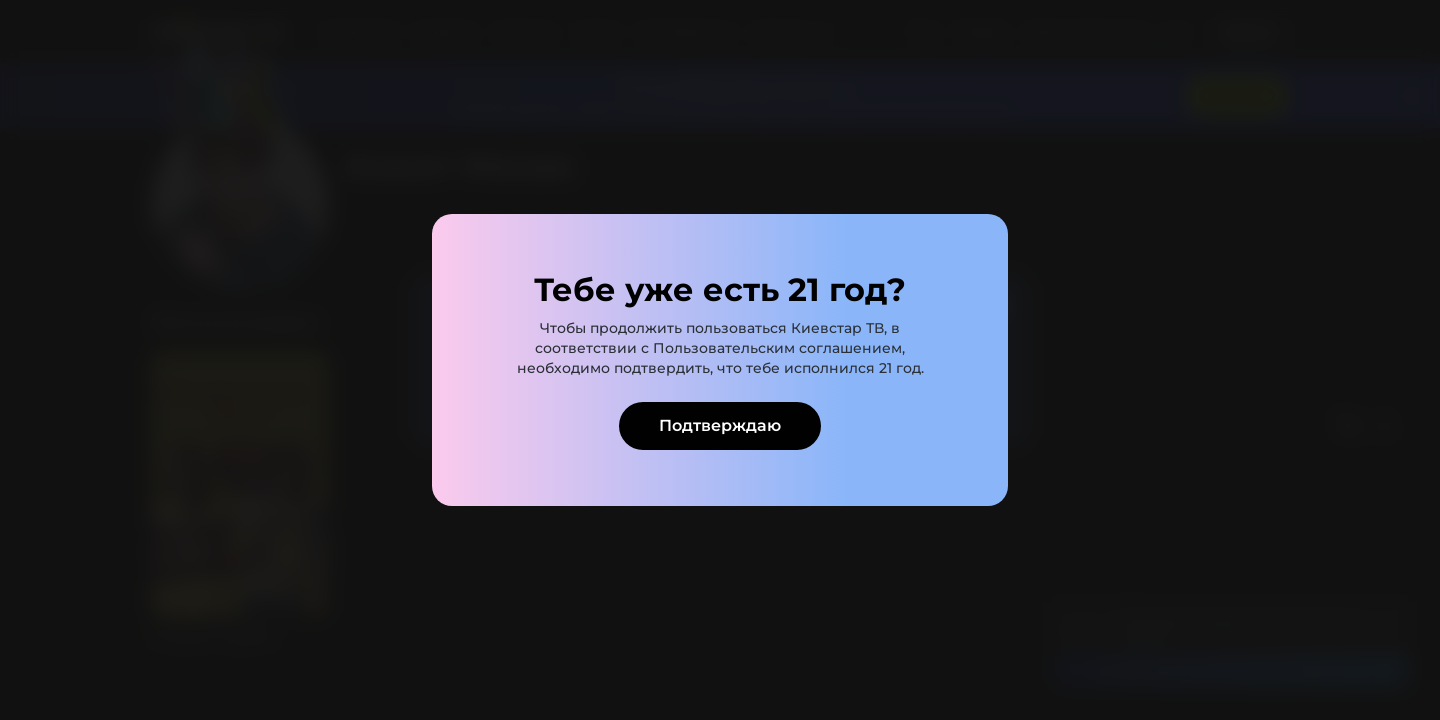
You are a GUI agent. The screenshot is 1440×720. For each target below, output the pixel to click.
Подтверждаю (720, 425)
